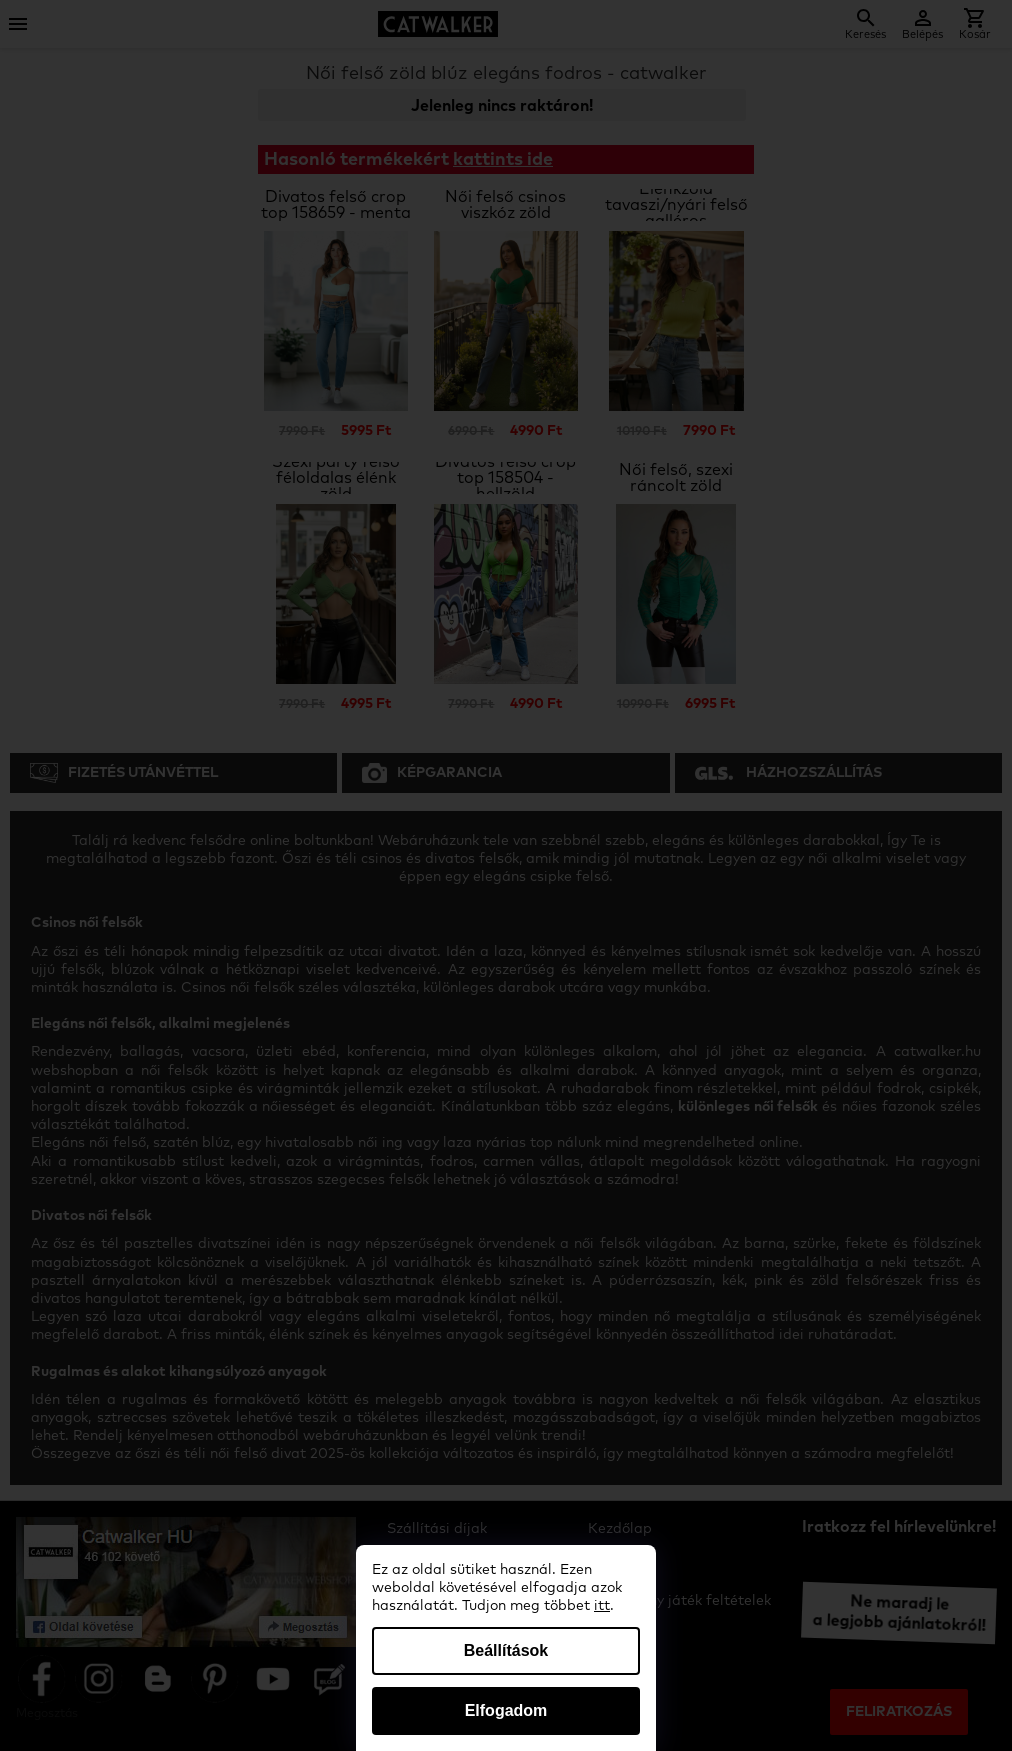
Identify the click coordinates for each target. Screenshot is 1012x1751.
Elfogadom (506, 1710)
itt (602, 1606)
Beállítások (506, 1650)
